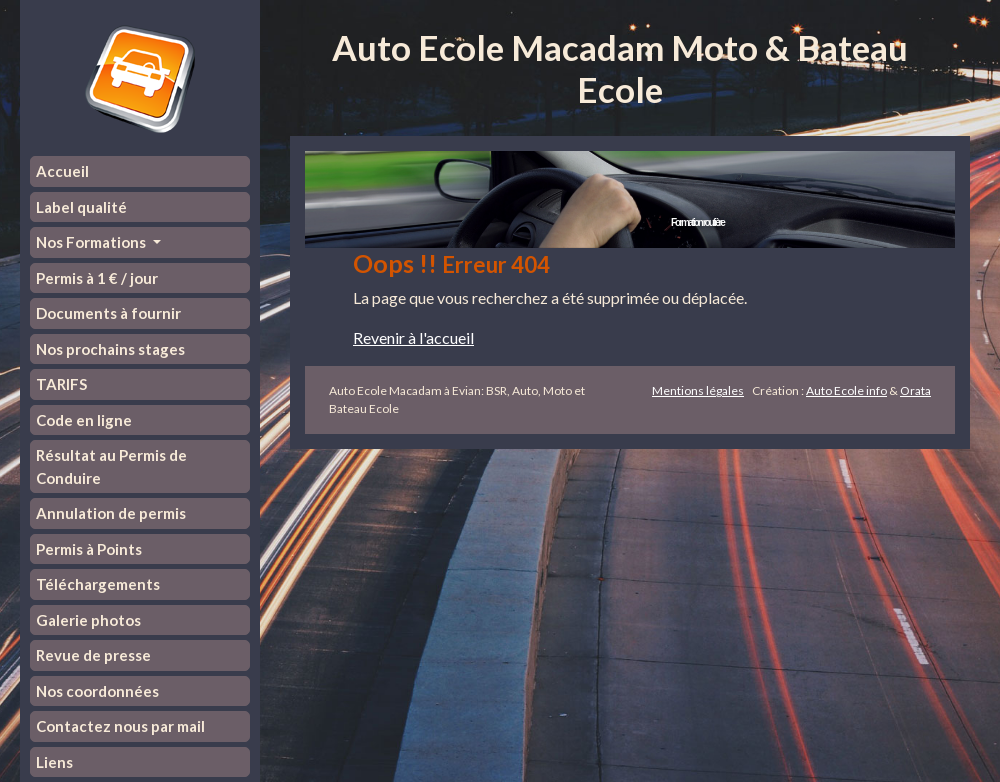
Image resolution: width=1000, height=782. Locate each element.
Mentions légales (698, 390)
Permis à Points (89, 549)
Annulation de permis (111, 513)
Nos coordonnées (97, 691)
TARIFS (61, 384)
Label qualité (81, 207)
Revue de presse (93, 655)
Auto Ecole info (846, 390)
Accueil (62, 171)
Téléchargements (98, 584)
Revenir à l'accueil (413, 337)
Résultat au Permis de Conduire (111, 466)
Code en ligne (84, 420)
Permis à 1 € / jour (97, 278)
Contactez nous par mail (120, 726)
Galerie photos (88, 620)
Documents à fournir (108, 313)
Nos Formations (92, 242)
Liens (54, 762)
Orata (915, 390)
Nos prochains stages (110, 349)
